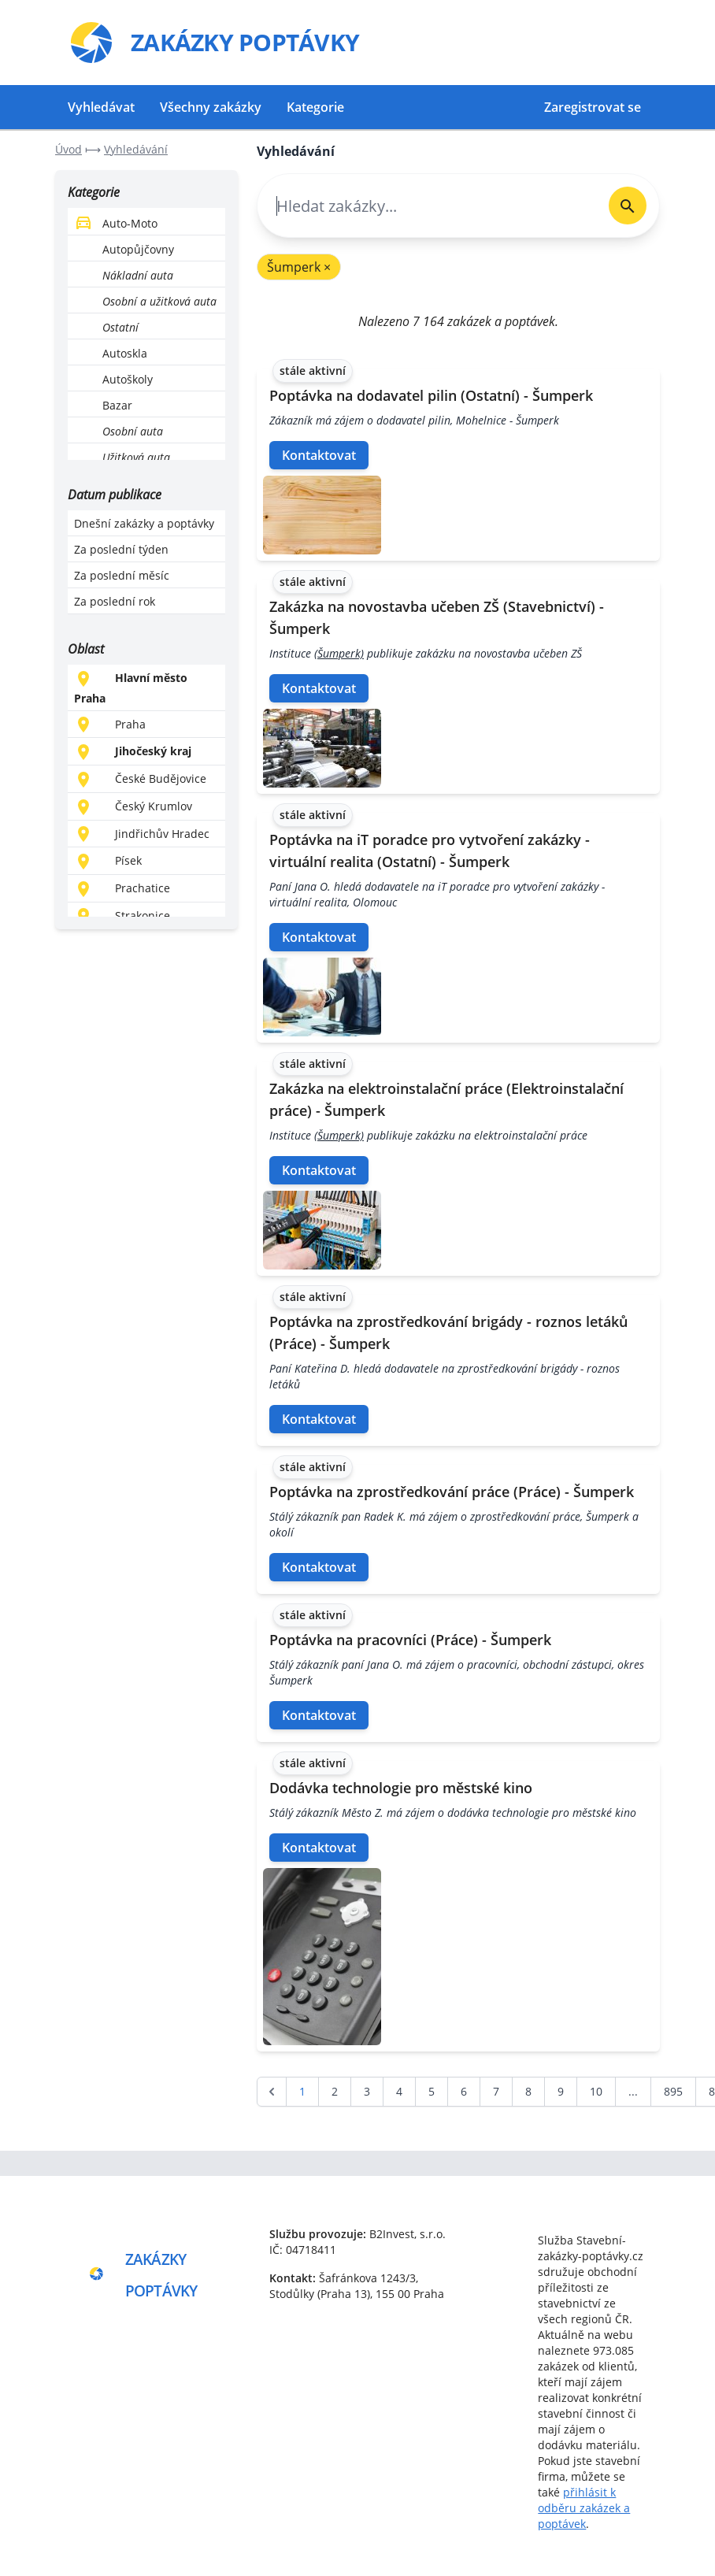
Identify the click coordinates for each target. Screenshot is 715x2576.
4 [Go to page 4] (399, 2091)
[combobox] (426, 205)
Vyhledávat (101, 107)
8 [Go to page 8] (528, 2091)
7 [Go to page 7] (496, 2091)
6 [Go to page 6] (464, 2091)
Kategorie (315, 107)
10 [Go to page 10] (596, 2091)
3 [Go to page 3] (367, 2091)
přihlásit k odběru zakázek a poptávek (584, 2508)
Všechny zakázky (210, 107)
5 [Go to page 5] (431, 2091)
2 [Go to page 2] (335, 2091)
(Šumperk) (339, 653)
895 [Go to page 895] (673, 2091)
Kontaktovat (319, 455)
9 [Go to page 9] (561, 2091)
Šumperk (299, 267)
